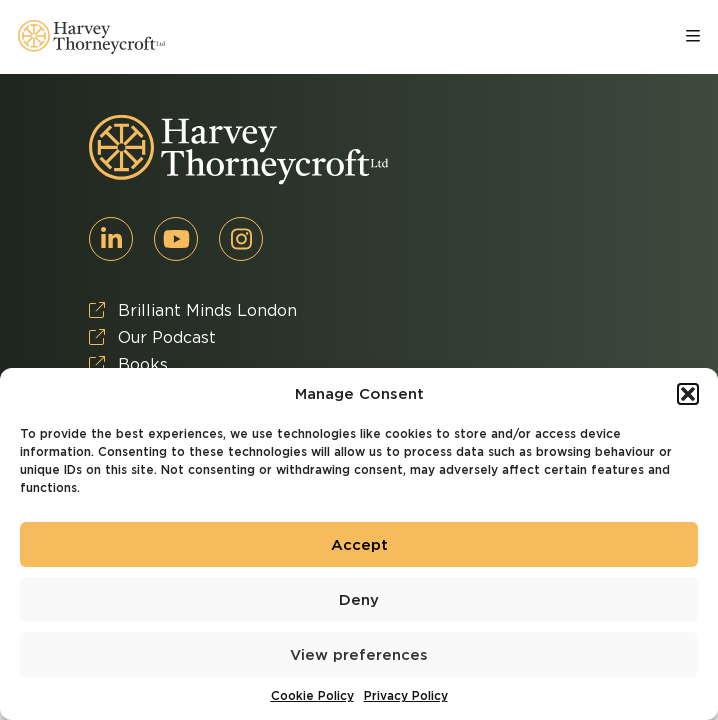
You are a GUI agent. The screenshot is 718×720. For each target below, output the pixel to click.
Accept (359, 545)
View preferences (359, 655)
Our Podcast (152, 337)
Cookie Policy (312, 695)
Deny (359, 600)
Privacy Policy (406, 695)
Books (128, 364)
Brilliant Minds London (193, 310)
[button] (688, 394)
